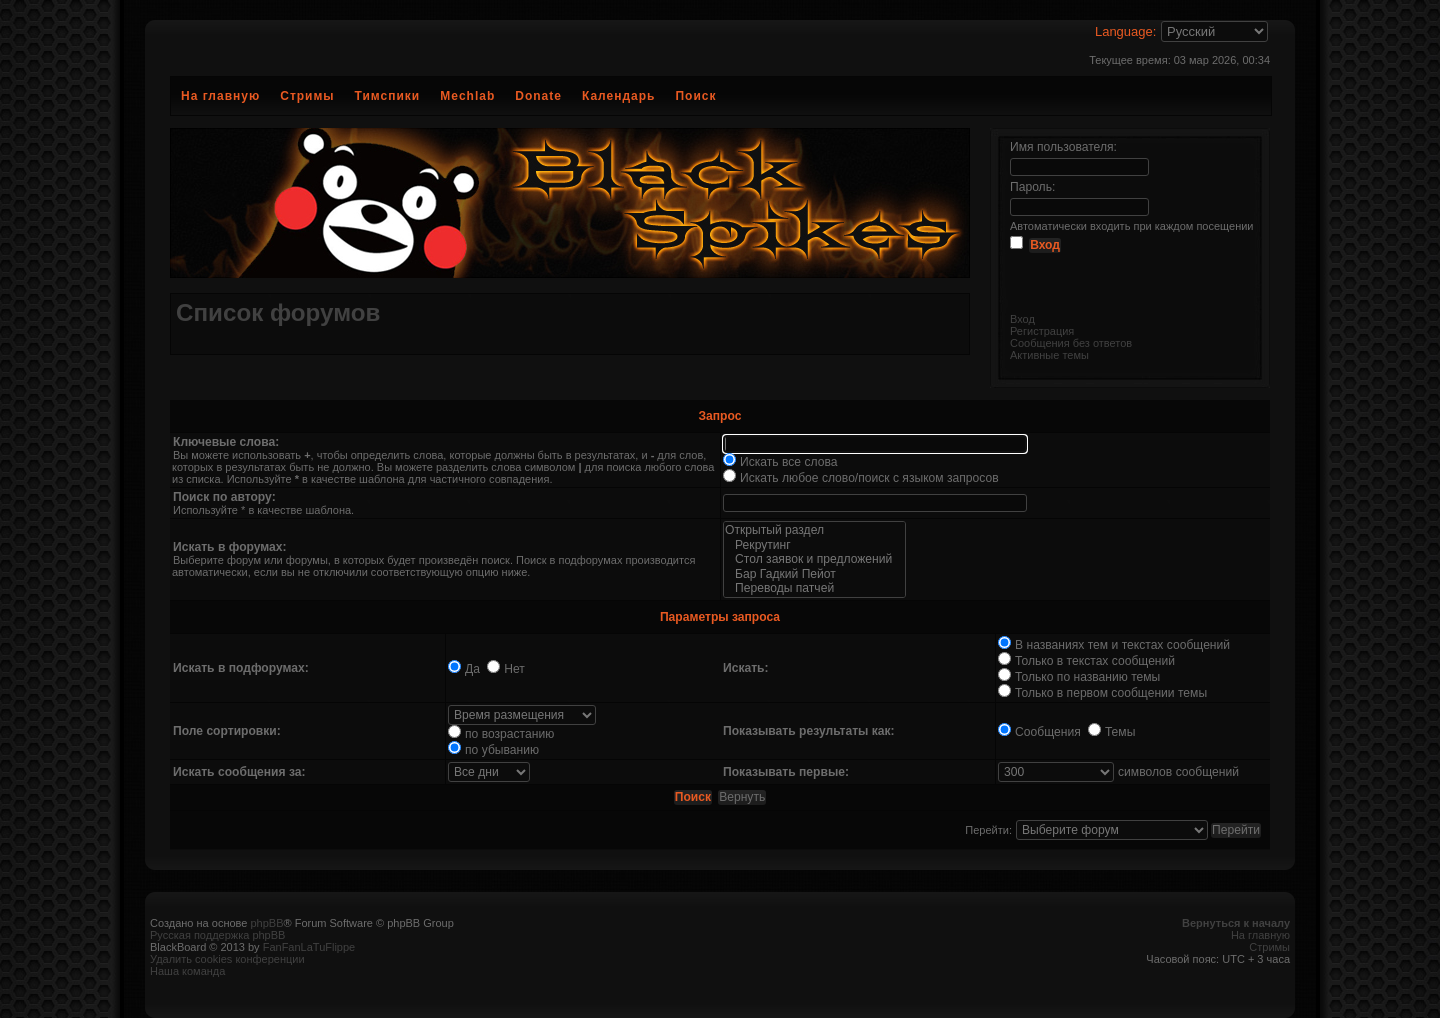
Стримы (307, 96)
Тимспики (388, 96)
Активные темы (1049, 355)
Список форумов (278, 312)
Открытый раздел (814, 530)
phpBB (266, 923)
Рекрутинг (814, 545)
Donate (538, 96)
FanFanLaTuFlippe (309, 947)
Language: (1125, 31)
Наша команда (187, 971)
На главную (220, 96)
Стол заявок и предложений (814, 559)
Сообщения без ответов (1071, 343)
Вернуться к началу (1236, 923)
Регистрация (1042, 331)
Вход (1022, 319)
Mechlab (467, 96)
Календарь (619, 96)
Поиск (695, 96)
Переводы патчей (814, 588)
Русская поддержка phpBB (217, 935)
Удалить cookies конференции (227, 959)
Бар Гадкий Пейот (814, 574)
